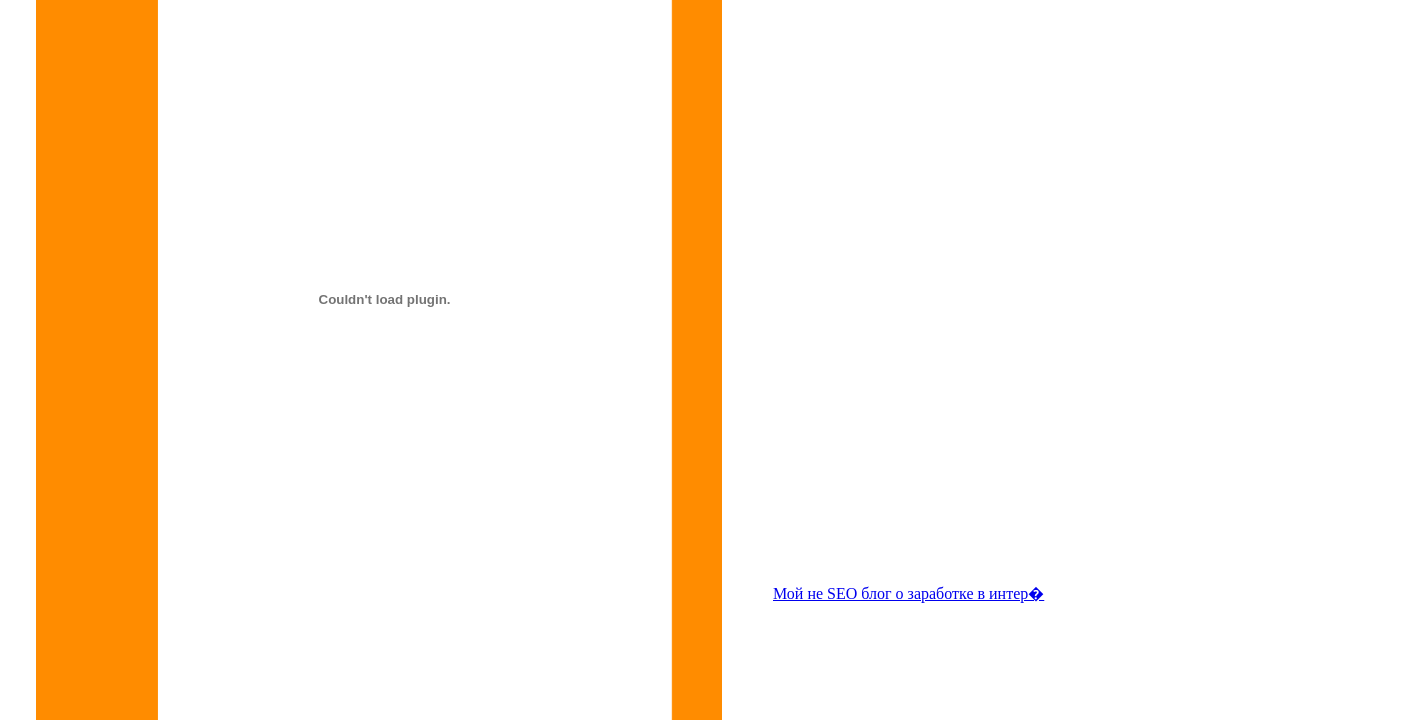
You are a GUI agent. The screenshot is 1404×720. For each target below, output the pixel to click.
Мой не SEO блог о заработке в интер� (908, 593)
